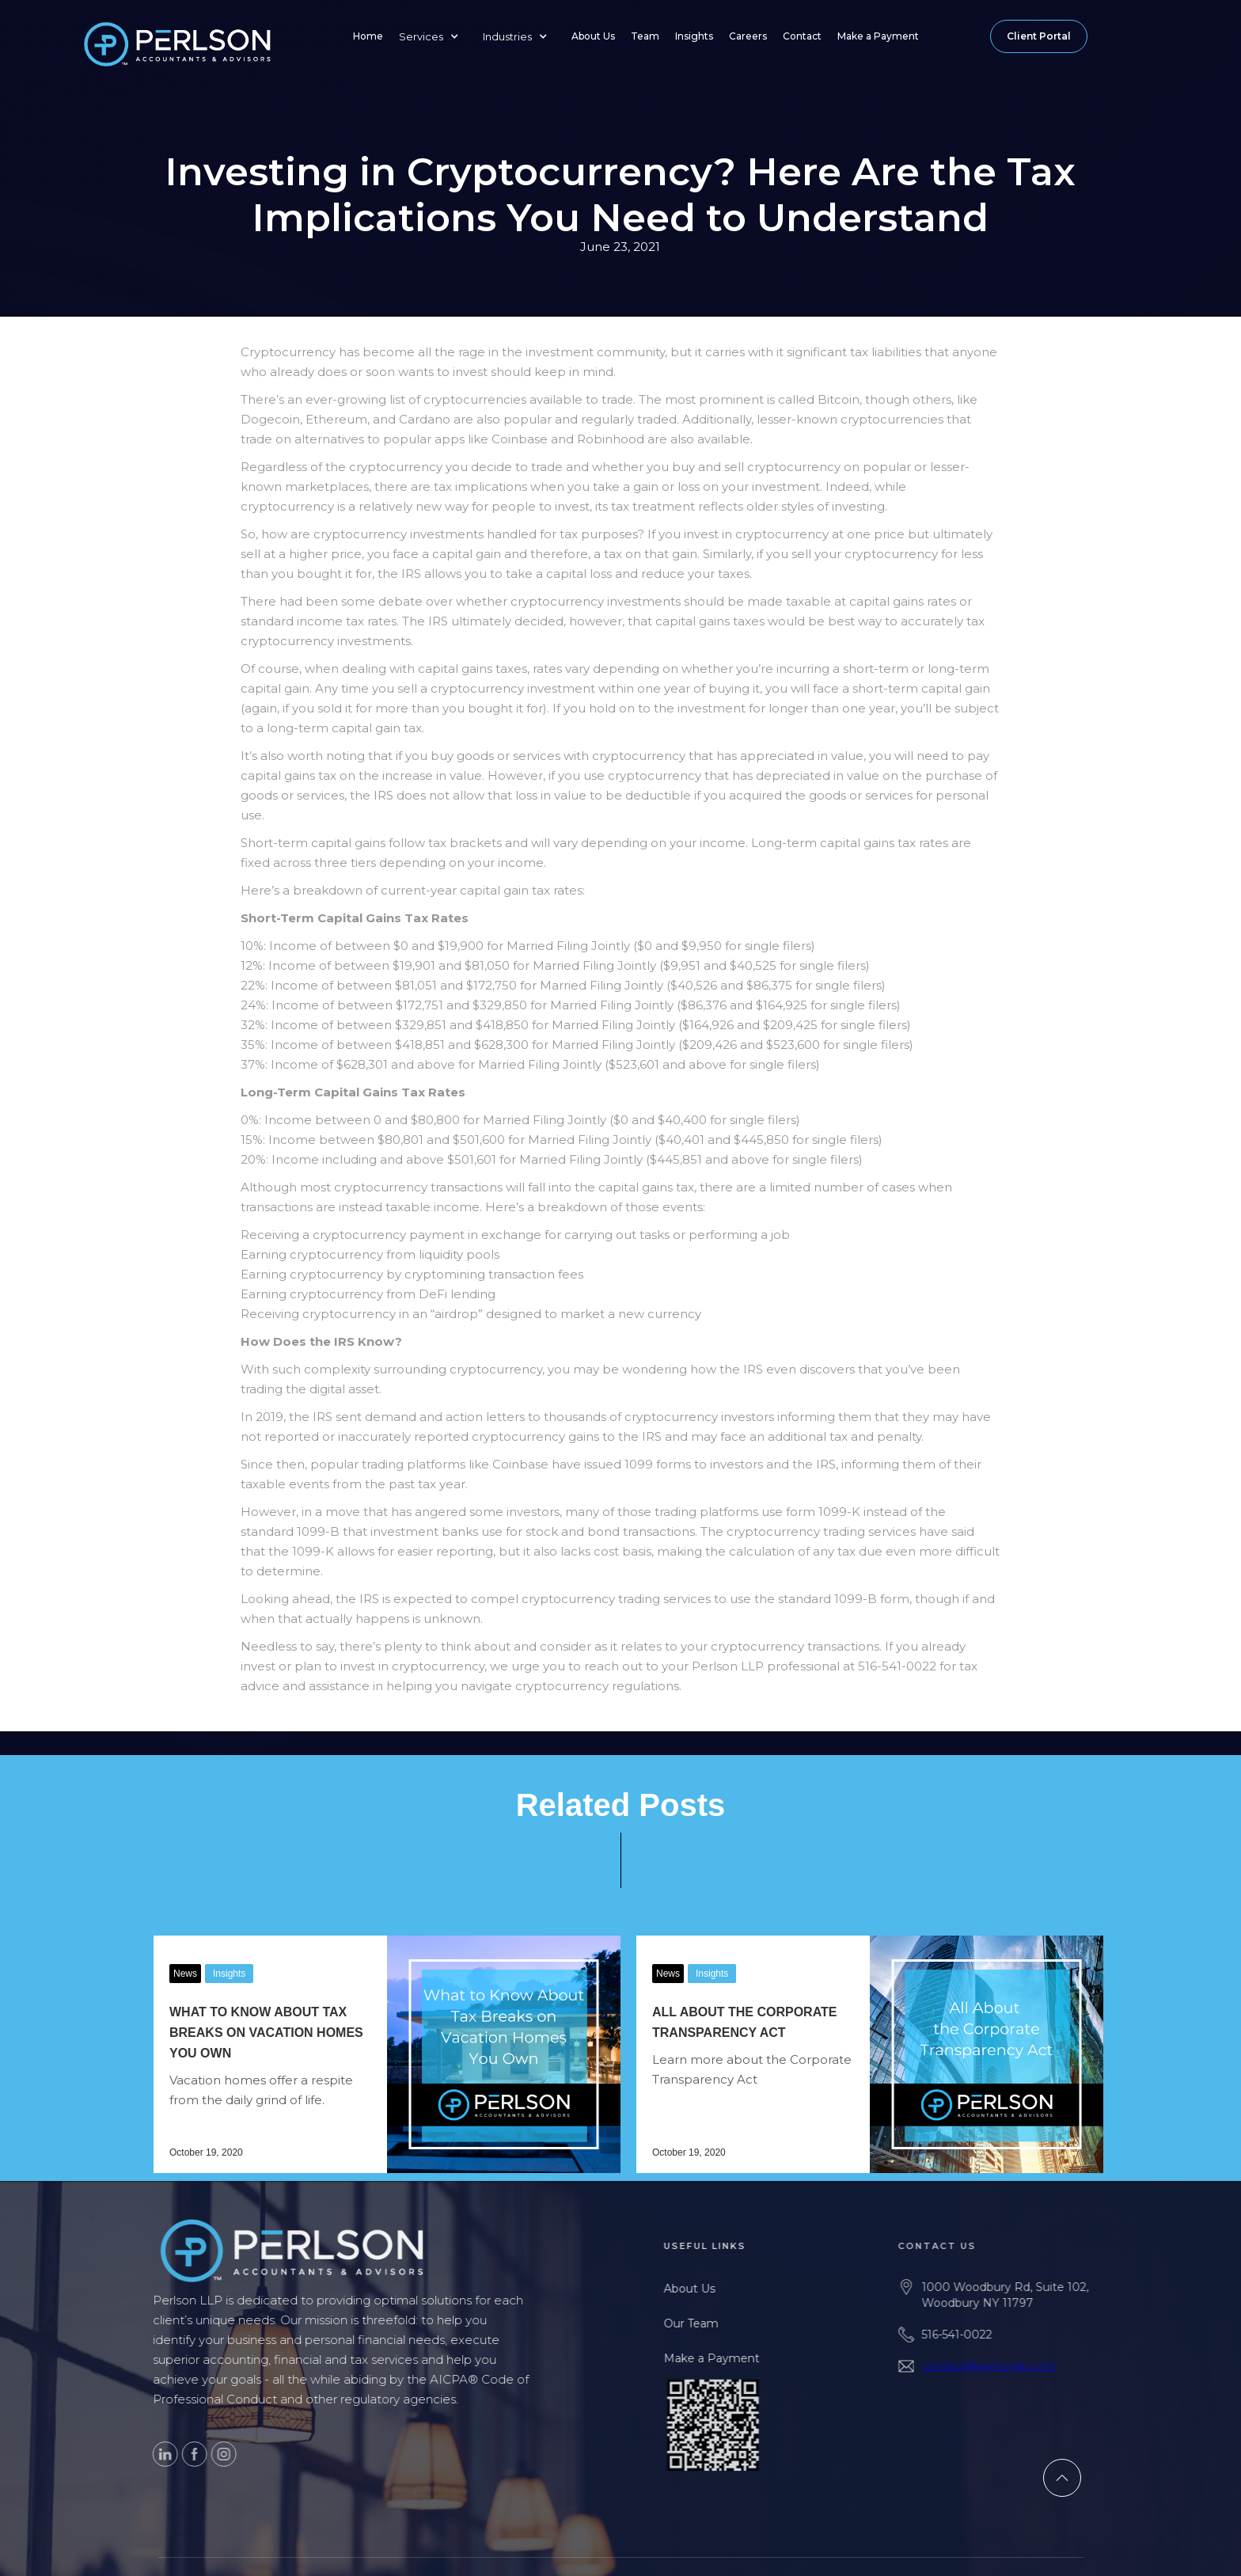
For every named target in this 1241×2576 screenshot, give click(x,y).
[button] (433, 36)
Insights (694, 36)
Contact (802, 36)
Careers (748, 36)
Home (368, 36)
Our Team (704, 2323)
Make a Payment (878, 36)
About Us (593, 36)
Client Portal (1039, 36)
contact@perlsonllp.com (1005, 2366)
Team (645, 36)
